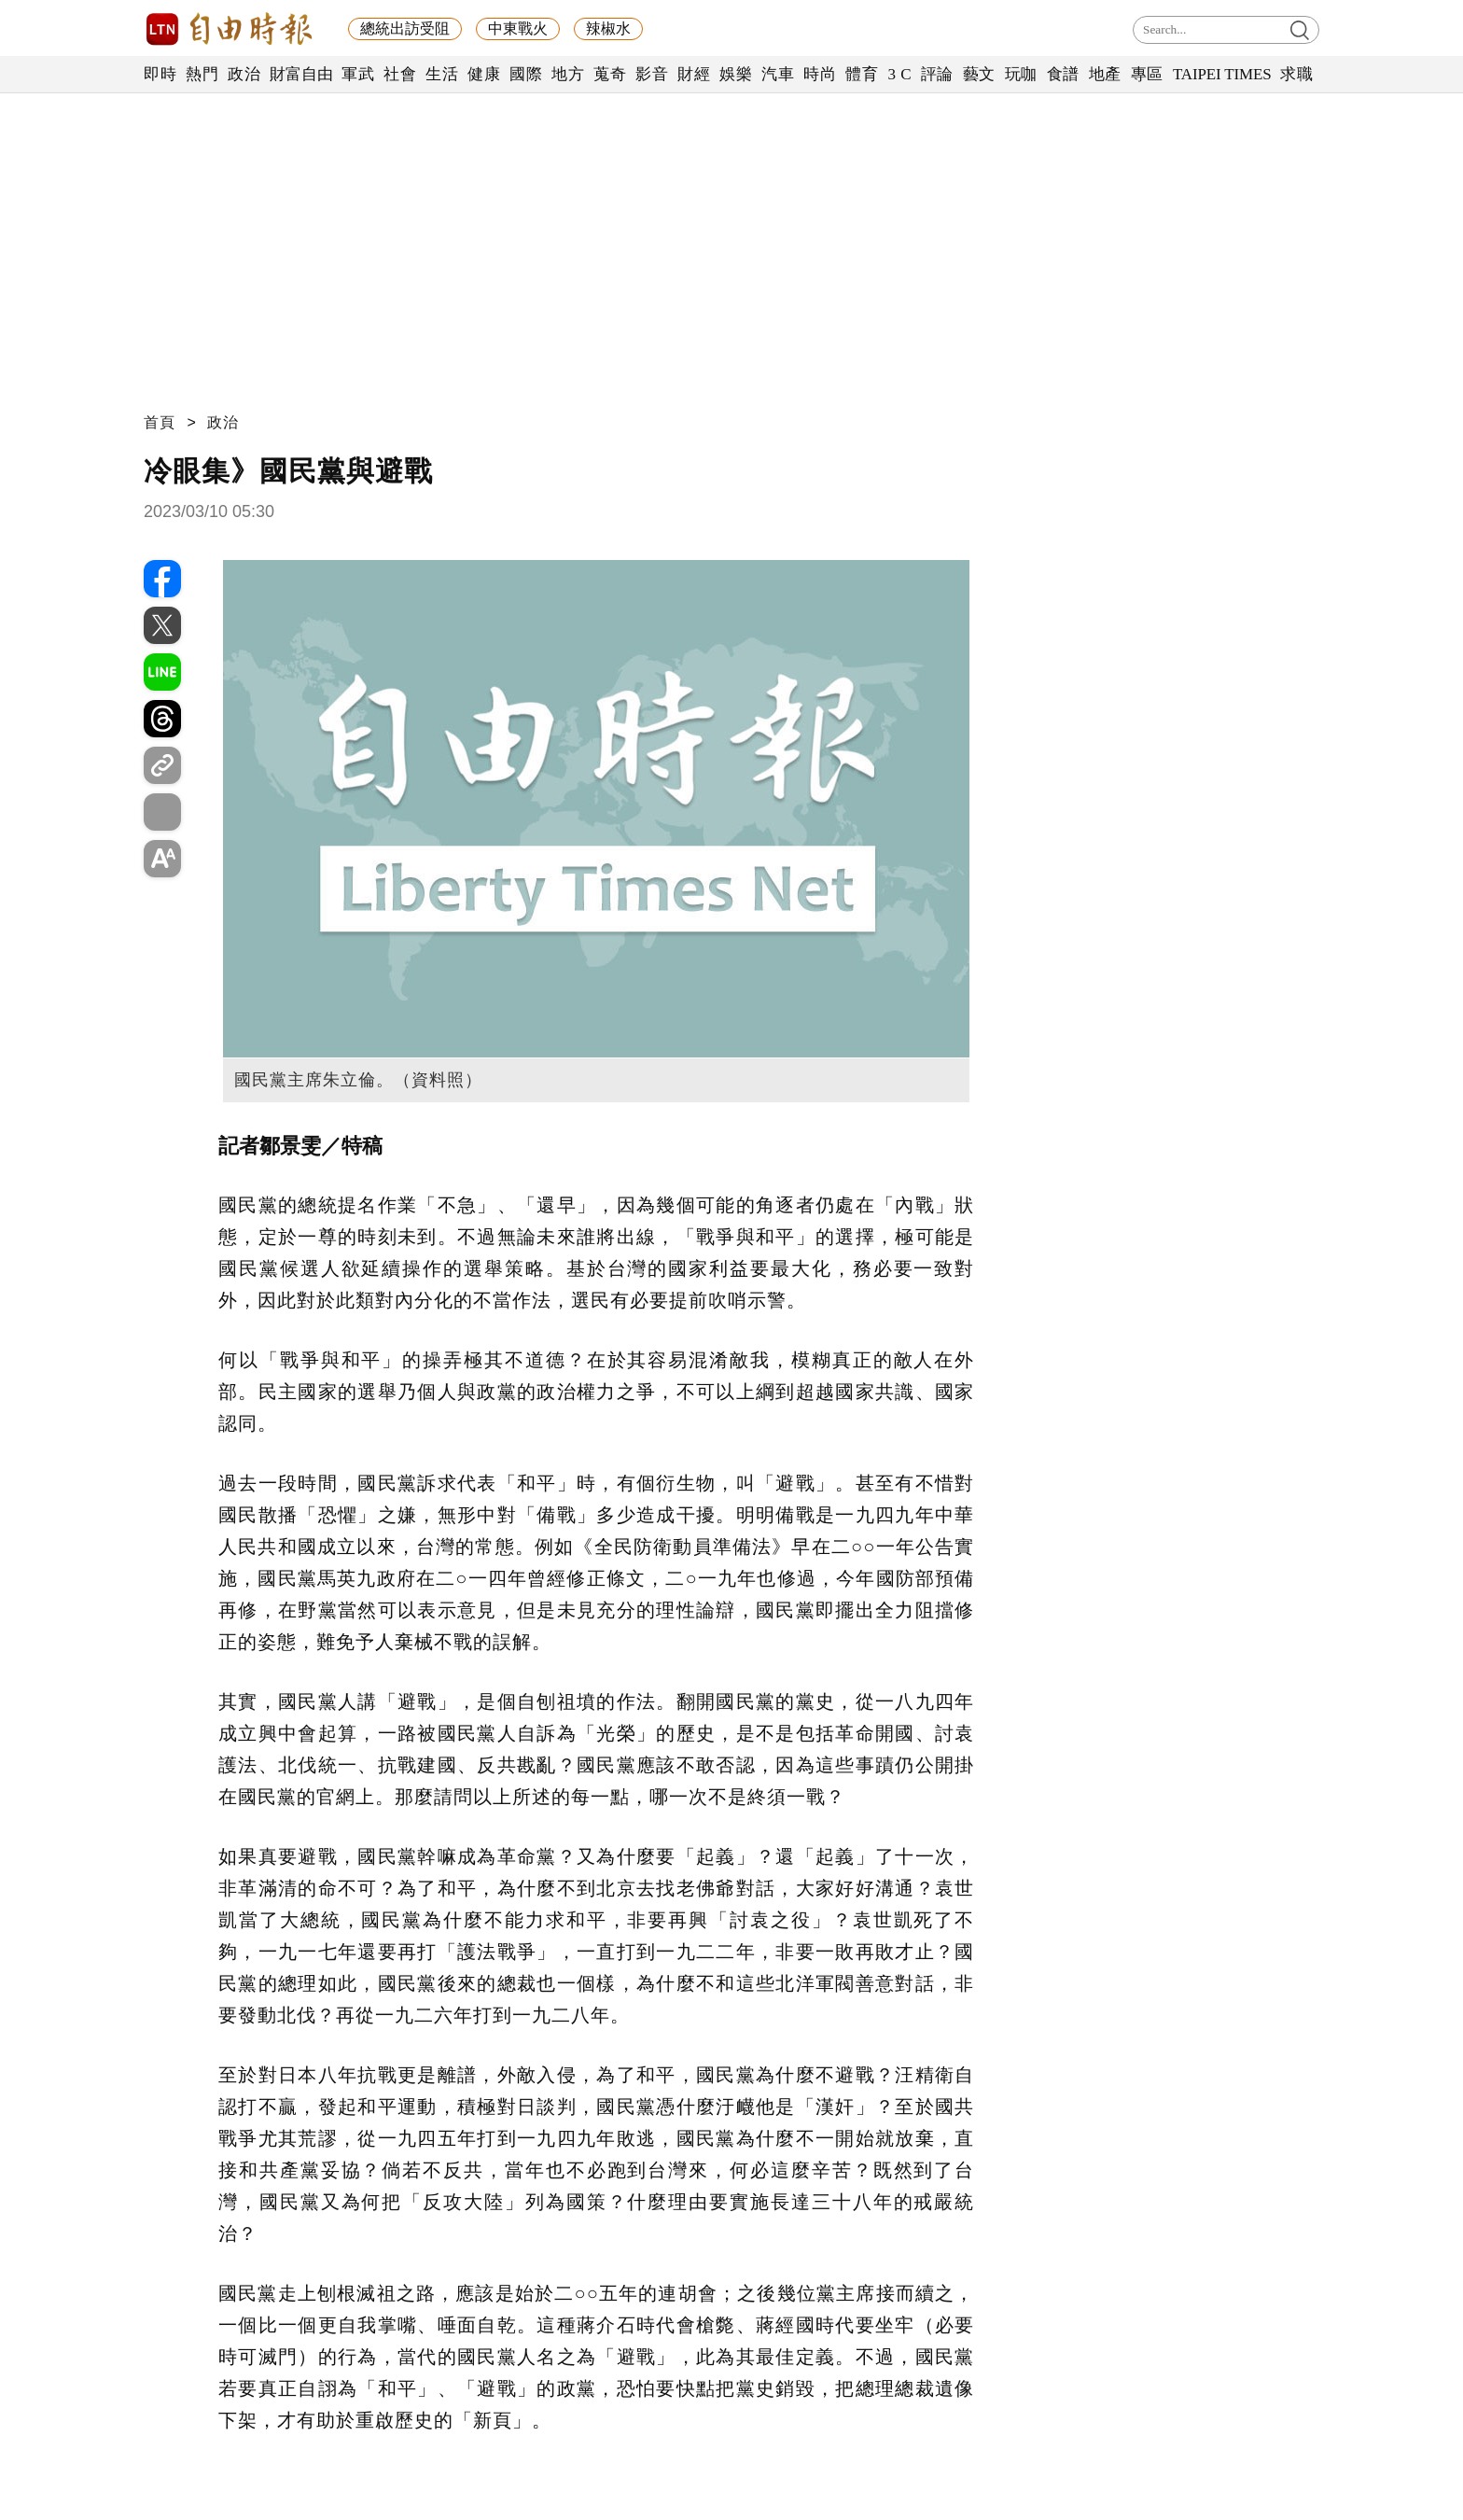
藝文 (979, 74)
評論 (937, 74)
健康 (483, 74)
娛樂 (735, 74)
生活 (441, 74)
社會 (399, 74)
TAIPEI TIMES (1222, 74)
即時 (160, 74)
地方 (567, 74)
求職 (1296, 74)
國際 (525, 74)
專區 (1147, 74)
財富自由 (301, 74)
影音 (651, 74)
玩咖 (1021, 74)
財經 (693, 74)
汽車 (777, 74)
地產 (1105, 74)
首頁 (159, 422)
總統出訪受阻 (405, 28)
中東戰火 (518, 28)
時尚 (819, 74)
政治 (244, 74)
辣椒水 (608, 28)
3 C (899, 74)
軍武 (357, 74)
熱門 (202, 74)
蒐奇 (609, 74)
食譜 (1063, 74)
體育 (861, 74)
